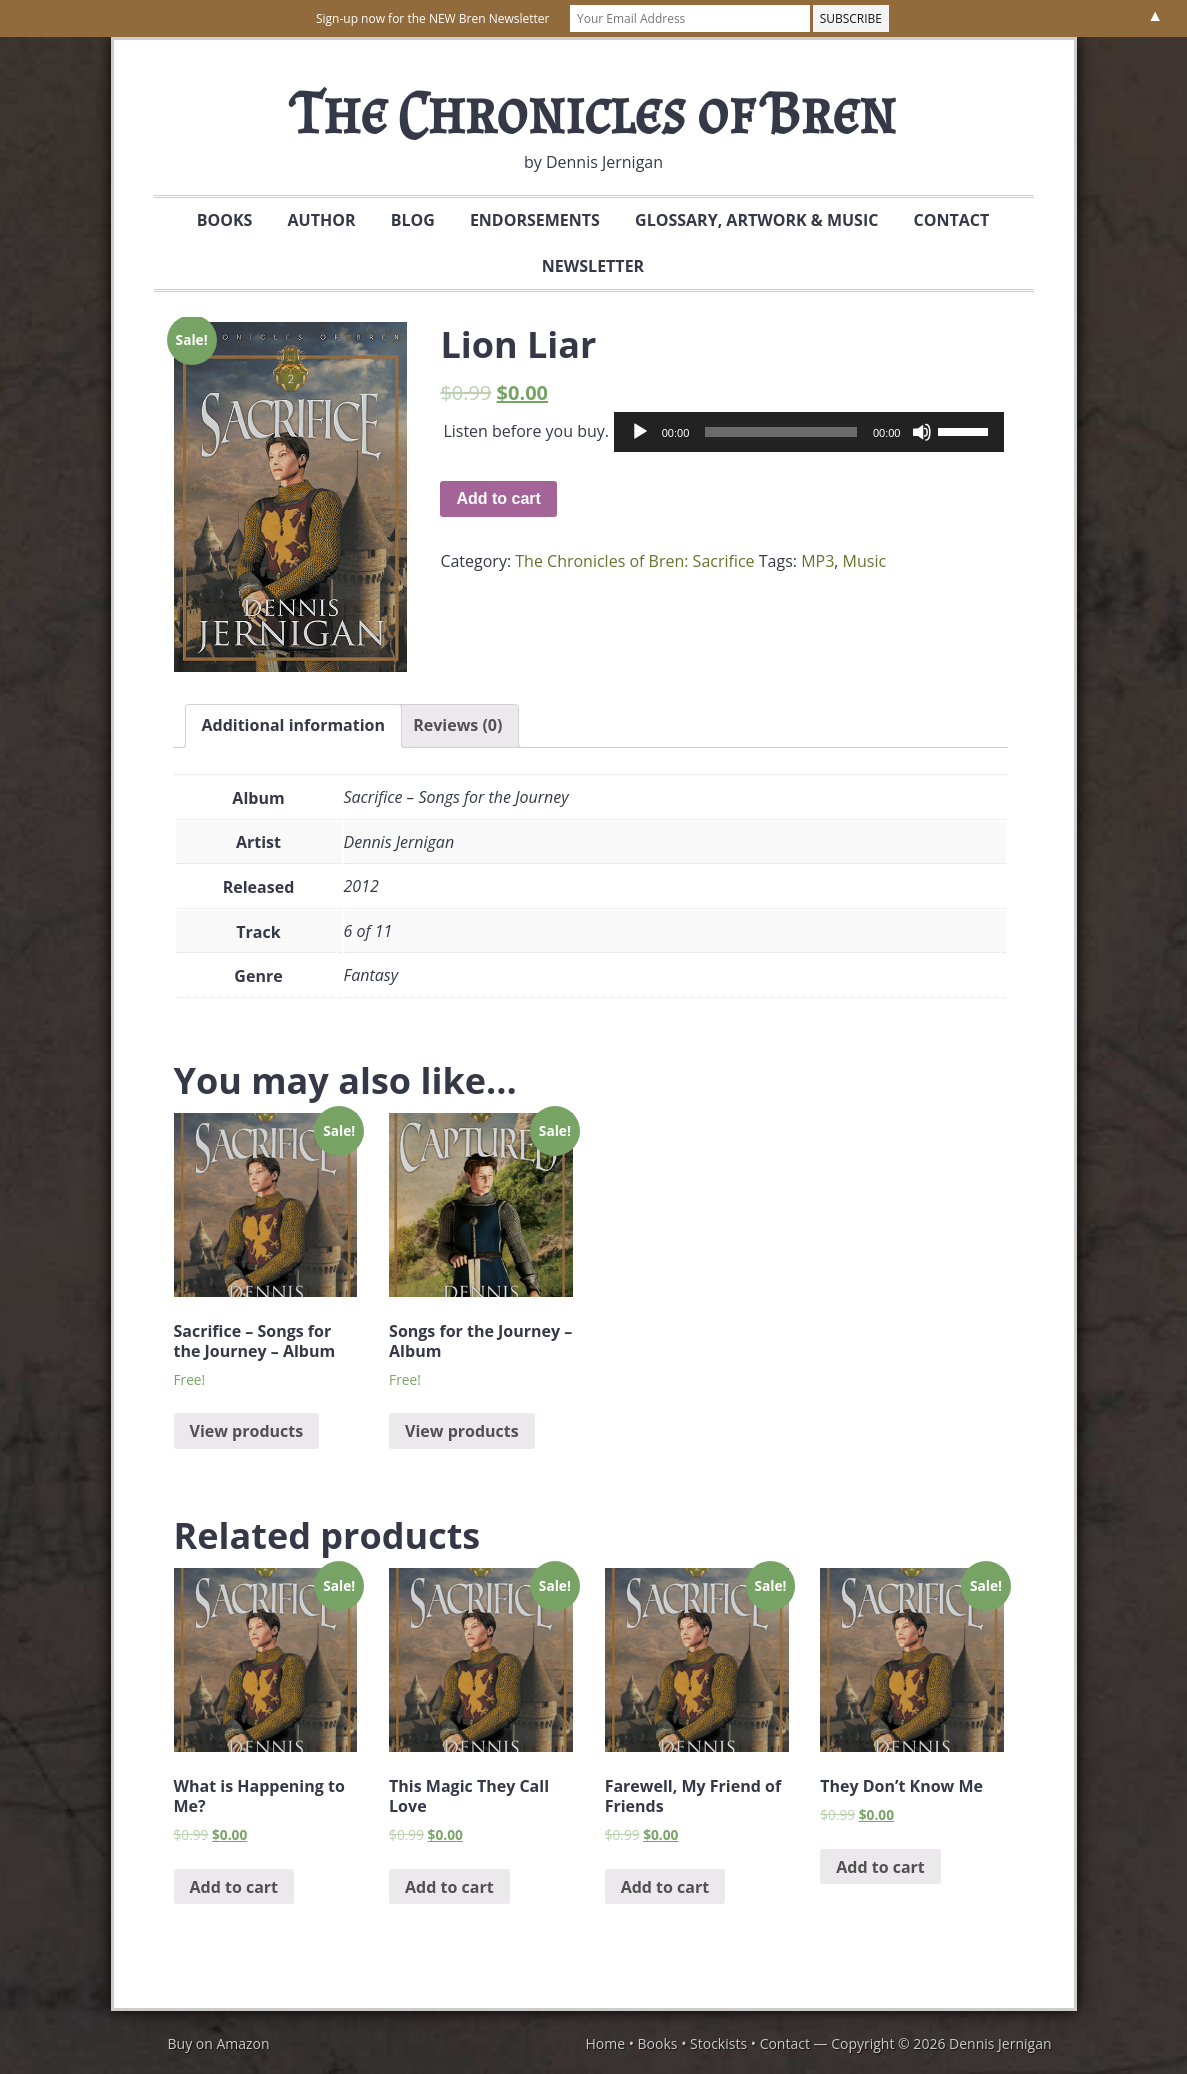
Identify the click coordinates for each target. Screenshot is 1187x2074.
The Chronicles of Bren (593, 112)
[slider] (781, 432)
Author (322, 220)
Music (865, 561)
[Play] (640, 432)
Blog (413, 220)
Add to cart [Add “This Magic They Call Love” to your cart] (449, 1887)
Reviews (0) (457, 725)
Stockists (718, 2043)
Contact (944, 220)
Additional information (294, 725)
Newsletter (585, 266)
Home (605, 2043)
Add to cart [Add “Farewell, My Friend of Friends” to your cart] (665, 1887)
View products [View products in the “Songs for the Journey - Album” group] (462, 1431)
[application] (809, 432)
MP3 (817, 561)
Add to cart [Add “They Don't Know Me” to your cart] (880, 1867)
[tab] (294, 726)
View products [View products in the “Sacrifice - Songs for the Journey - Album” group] (247, 1431)
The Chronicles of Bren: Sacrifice (634, 561)
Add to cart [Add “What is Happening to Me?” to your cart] (234, 1887)
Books (217, 220)
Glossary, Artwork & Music (749, 220)
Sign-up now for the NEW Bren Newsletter (432, 18)
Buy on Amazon (219, 2043)
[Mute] (922, 432)
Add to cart (498, 498)
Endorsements (535, 220)
